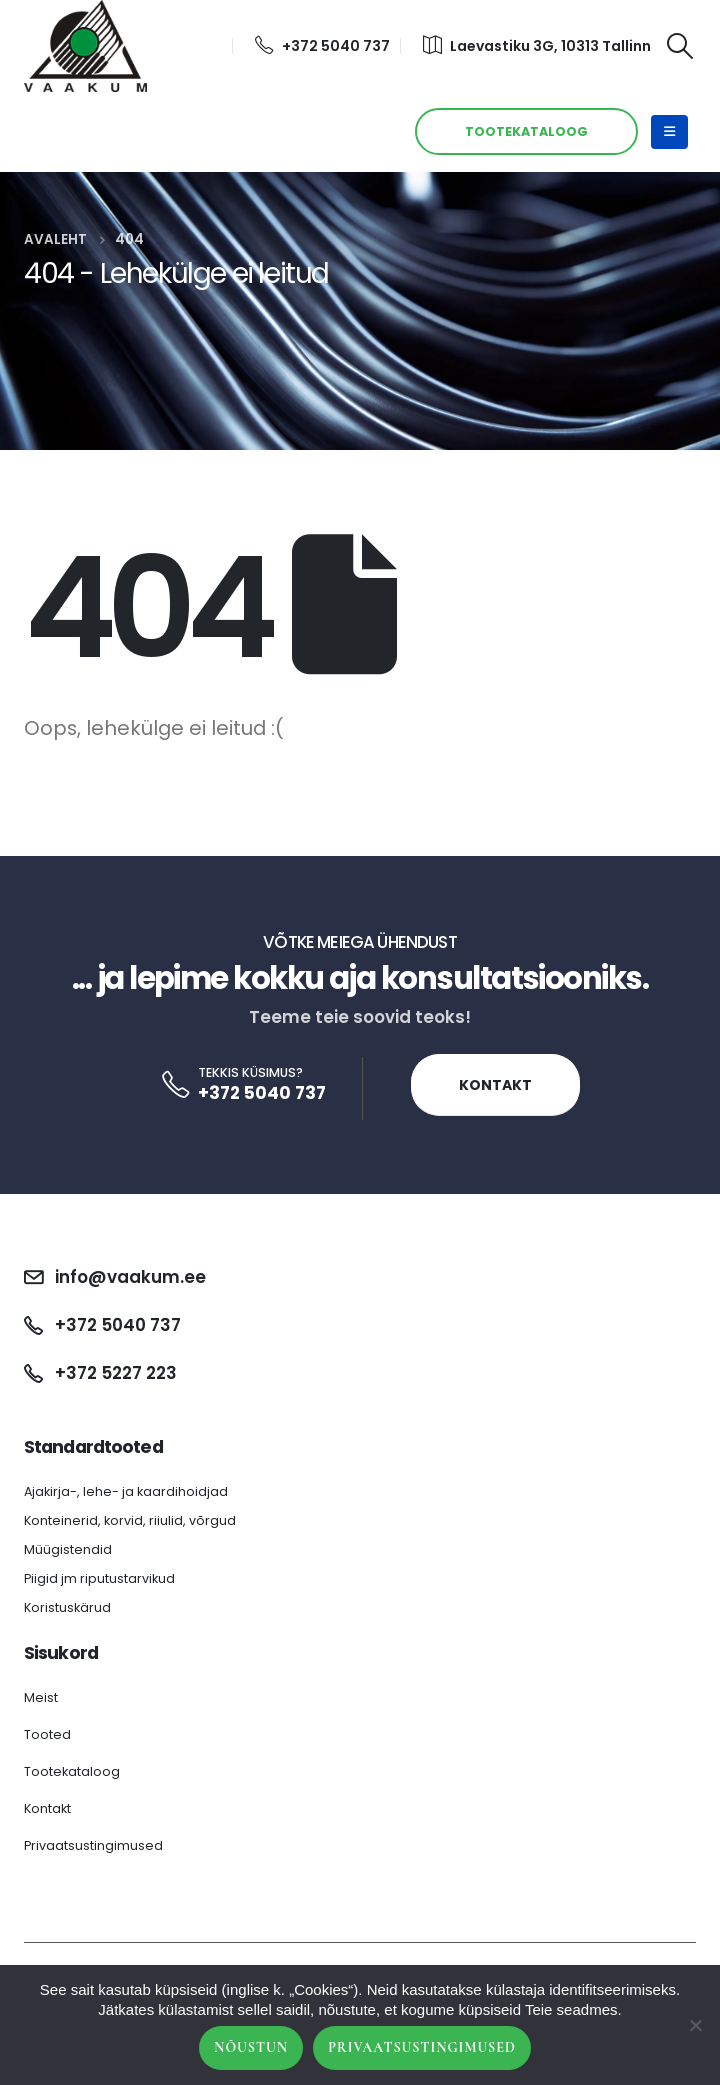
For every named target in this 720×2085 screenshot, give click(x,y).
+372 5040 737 (322, 46)
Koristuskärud (67, 1607)
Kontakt (495, 1085)
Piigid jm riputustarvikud (99, 1578)
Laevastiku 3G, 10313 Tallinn (537, 46)
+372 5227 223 (116, 1373)
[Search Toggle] (680, 46)
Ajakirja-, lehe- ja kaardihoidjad (126, 1491)
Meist (41, 1697)
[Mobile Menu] (669, 132)
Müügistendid (68, 1549)
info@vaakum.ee (130, 1277)
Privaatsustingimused (93, 1845)
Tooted (47, 1734)
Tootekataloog (72, 1771)
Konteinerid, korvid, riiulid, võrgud (130, 1520)
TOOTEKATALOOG (526, 131)
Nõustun (251, 2047)
